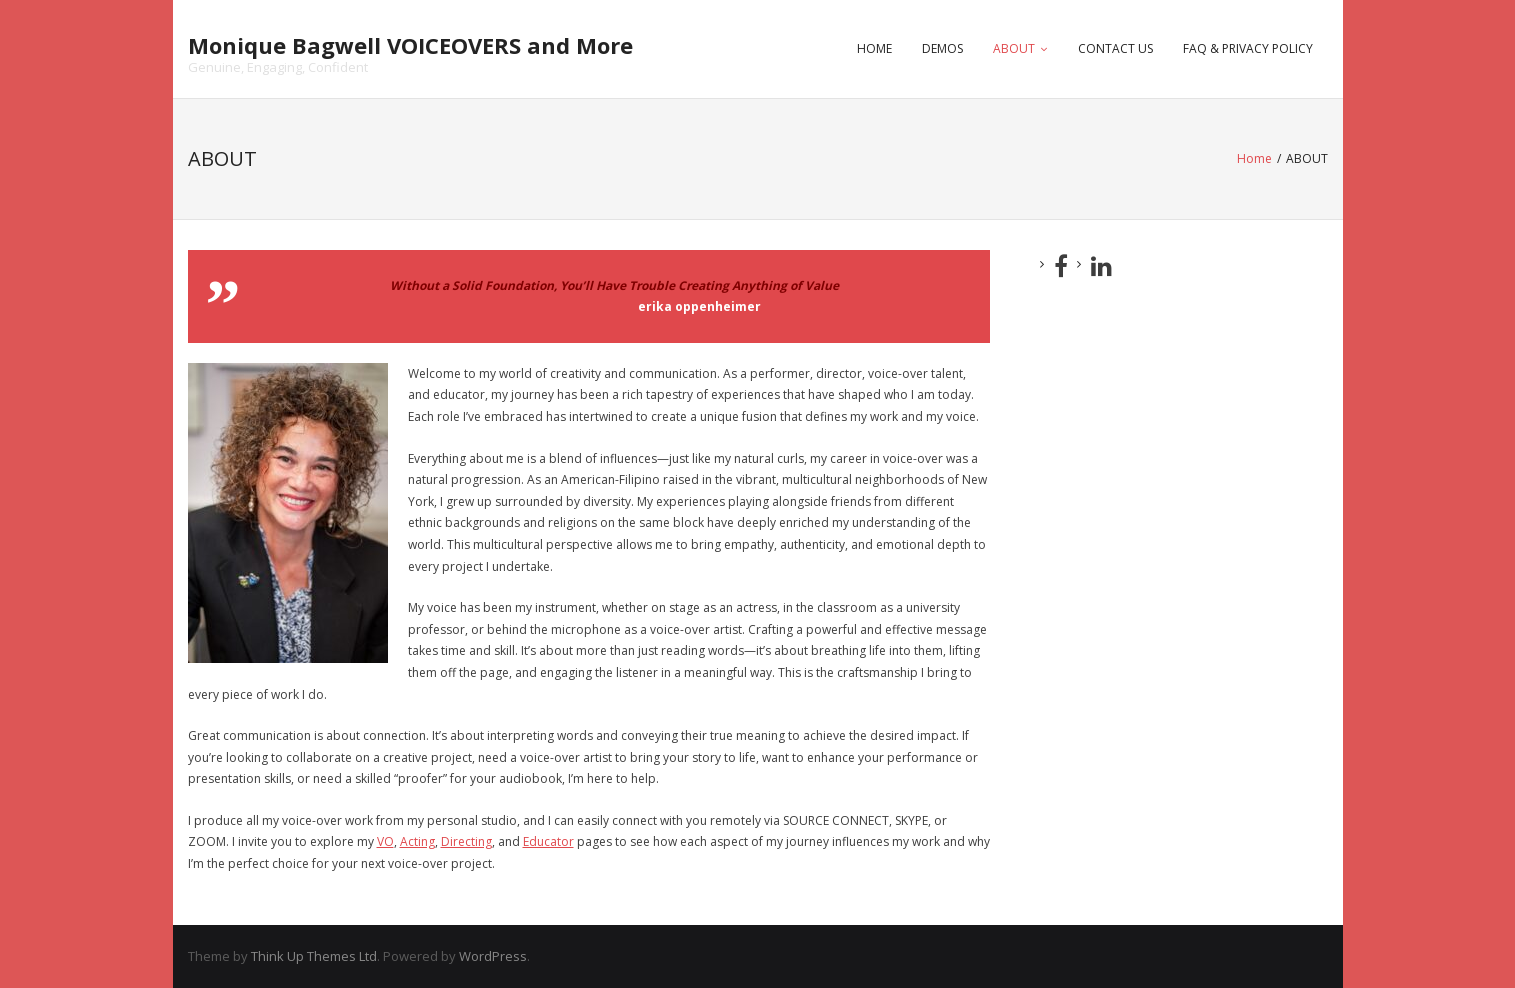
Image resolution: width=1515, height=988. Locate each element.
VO (385, 841)
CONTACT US (1115, 48)
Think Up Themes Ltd (314, 956)
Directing (466, 841)
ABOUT (1014, 48)
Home (1254, 158)
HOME (874, 48)
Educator (548, 841)
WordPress (493, 956)
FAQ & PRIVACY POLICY (1248, 48)
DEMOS (942, 48)
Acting (417, 841)
